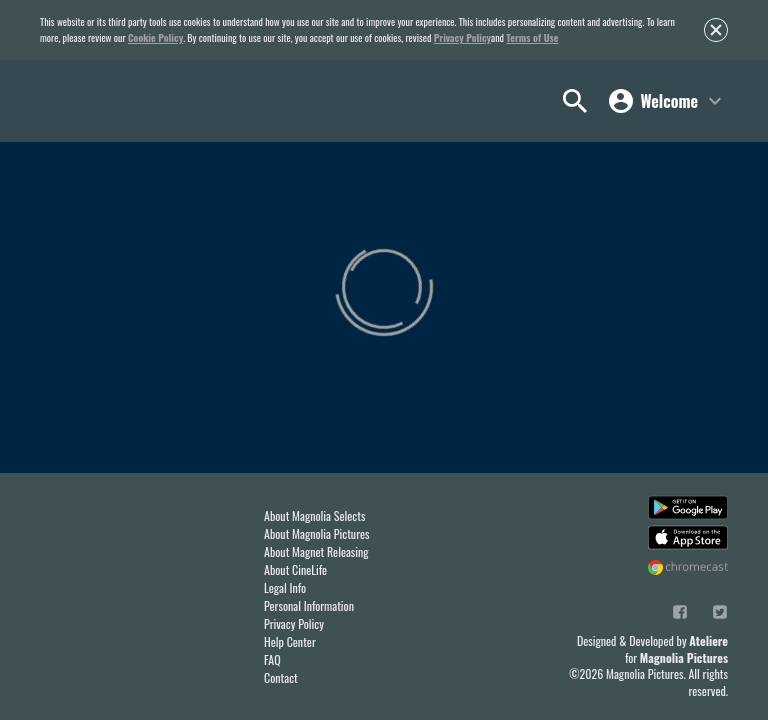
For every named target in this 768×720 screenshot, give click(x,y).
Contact (281, 677)
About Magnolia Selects (314, 515)
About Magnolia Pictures (317, 533)
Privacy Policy (462, 37)
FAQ (272, 659)
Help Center (290, 641)
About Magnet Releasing (316, 551)
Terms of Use (532, 37)
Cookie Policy (155, 37)
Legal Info (285, 587)
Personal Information (309, 605)
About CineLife (295, 569)
